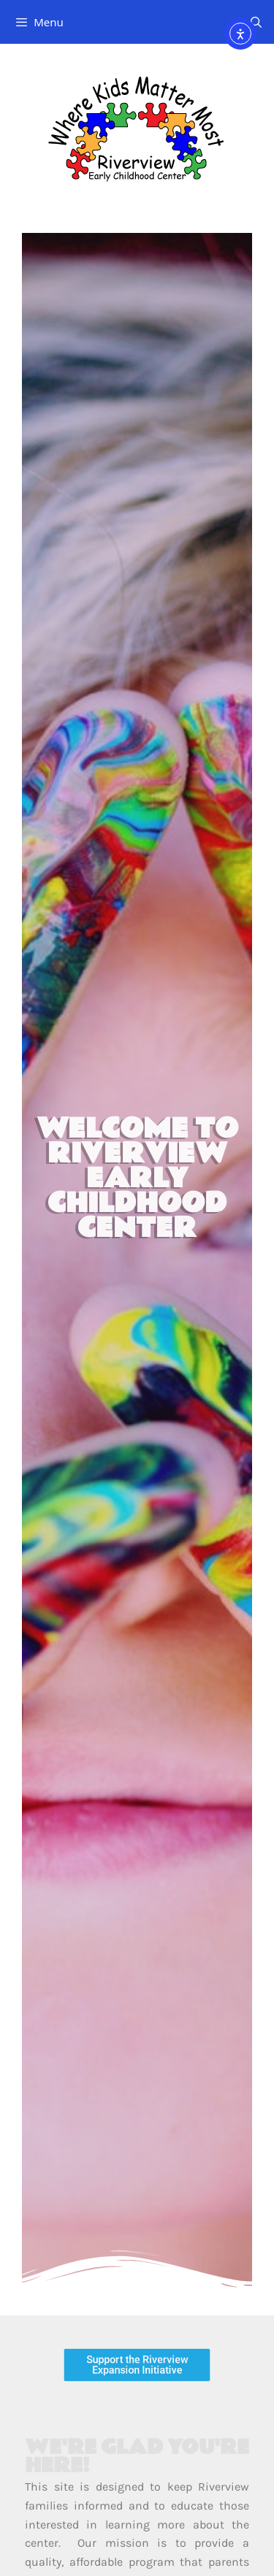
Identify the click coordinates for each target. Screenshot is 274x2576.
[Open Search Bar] (256, 22)
